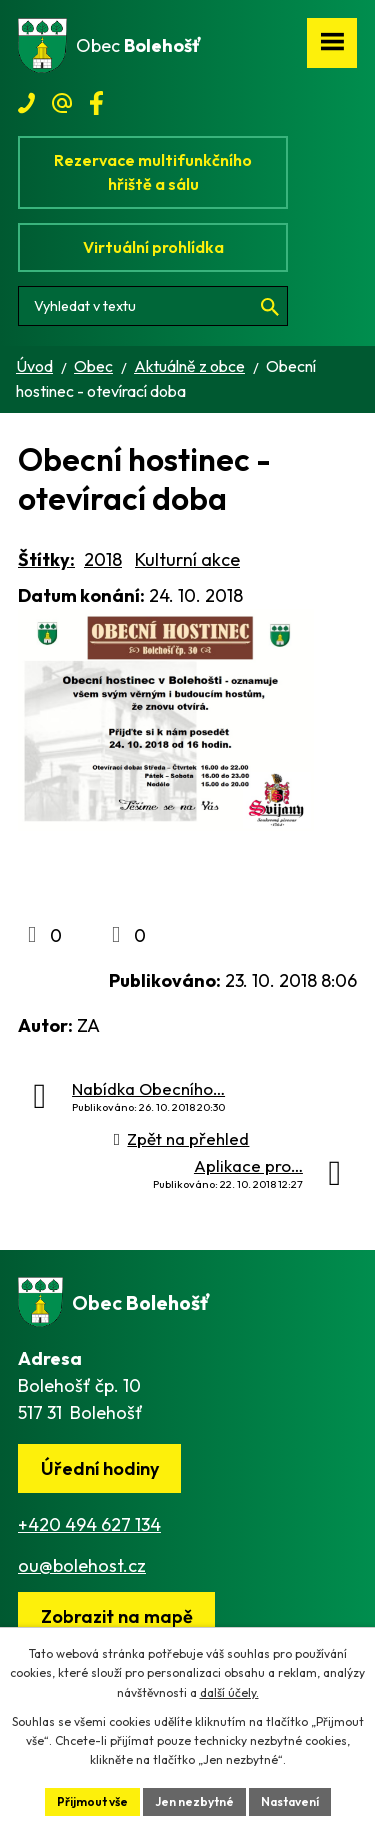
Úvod (34, 366)
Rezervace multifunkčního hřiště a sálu (153, 172)
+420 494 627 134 (89, 1524)
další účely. (229, 1692)
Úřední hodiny (100, 1468)
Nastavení (290, 1801)
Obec (93, 366)
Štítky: (46, 559)
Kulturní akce (187, 559)
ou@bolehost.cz (82, 1565)
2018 (103, 559)
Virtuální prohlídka (153, 247)
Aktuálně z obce (189, 366)
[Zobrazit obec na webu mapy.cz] (116, 1616)
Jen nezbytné (194, 1801)
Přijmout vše (92, 1801)
